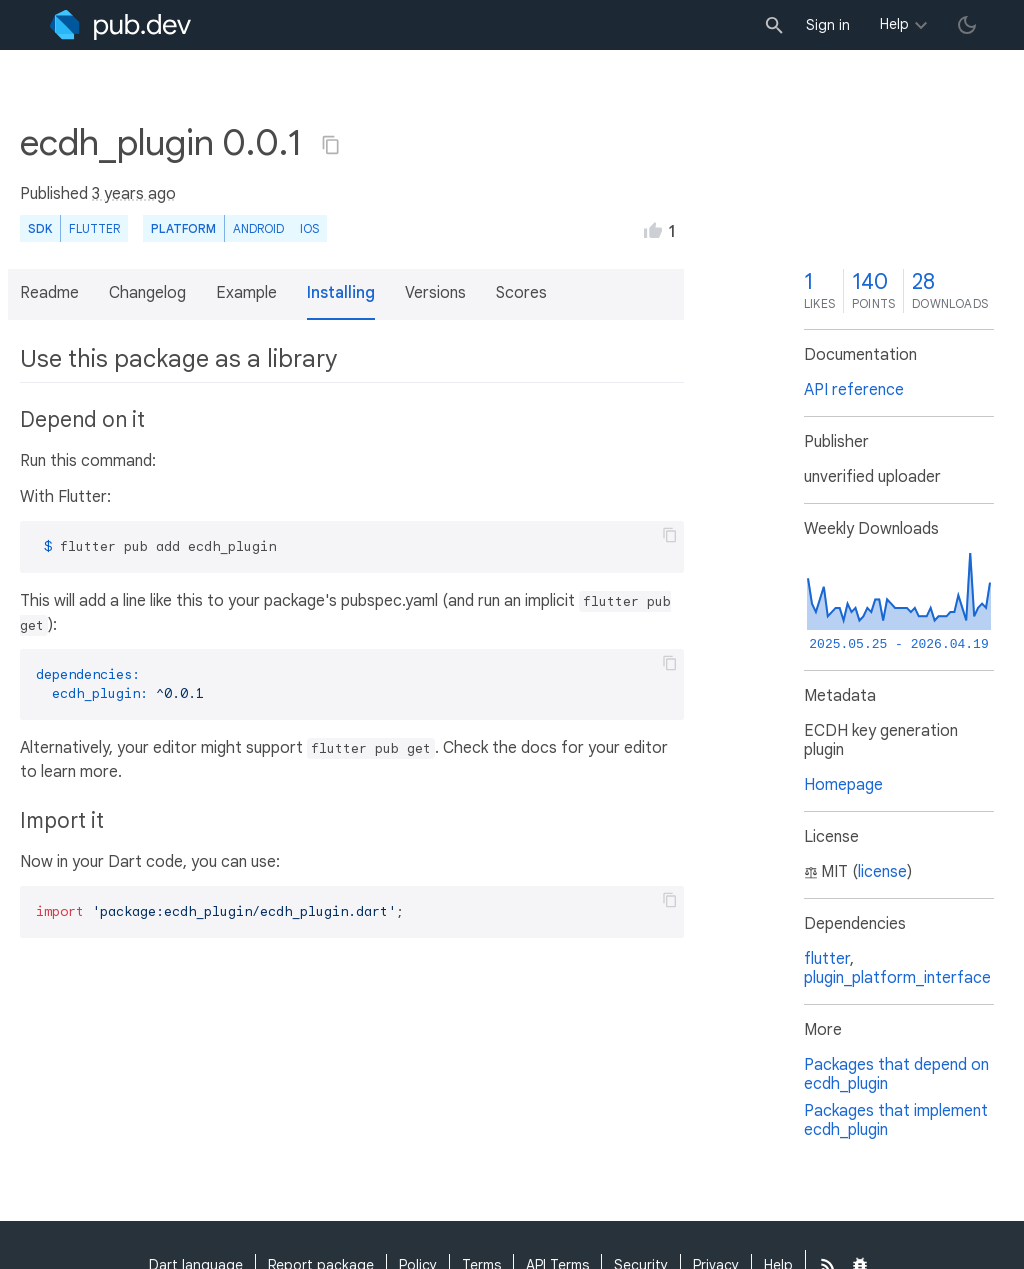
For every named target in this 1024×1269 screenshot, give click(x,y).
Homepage (843, 785)
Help (894, 24)
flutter (827, 959)
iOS (309, 228)
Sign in (828, 25)
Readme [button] (49, 293)
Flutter (94, 228)
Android (258, 228)
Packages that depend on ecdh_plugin (896, 1074)
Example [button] (246, 293)
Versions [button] (435, 293)
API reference (854, 390)
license (882, 872)
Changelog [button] (147, 293)
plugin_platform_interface (897, 978)
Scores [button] (521, 293)
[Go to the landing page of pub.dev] (120, 25)
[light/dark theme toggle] (967, 25)
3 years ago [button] (134, 194)
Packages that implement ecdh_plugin (896, 1120)
